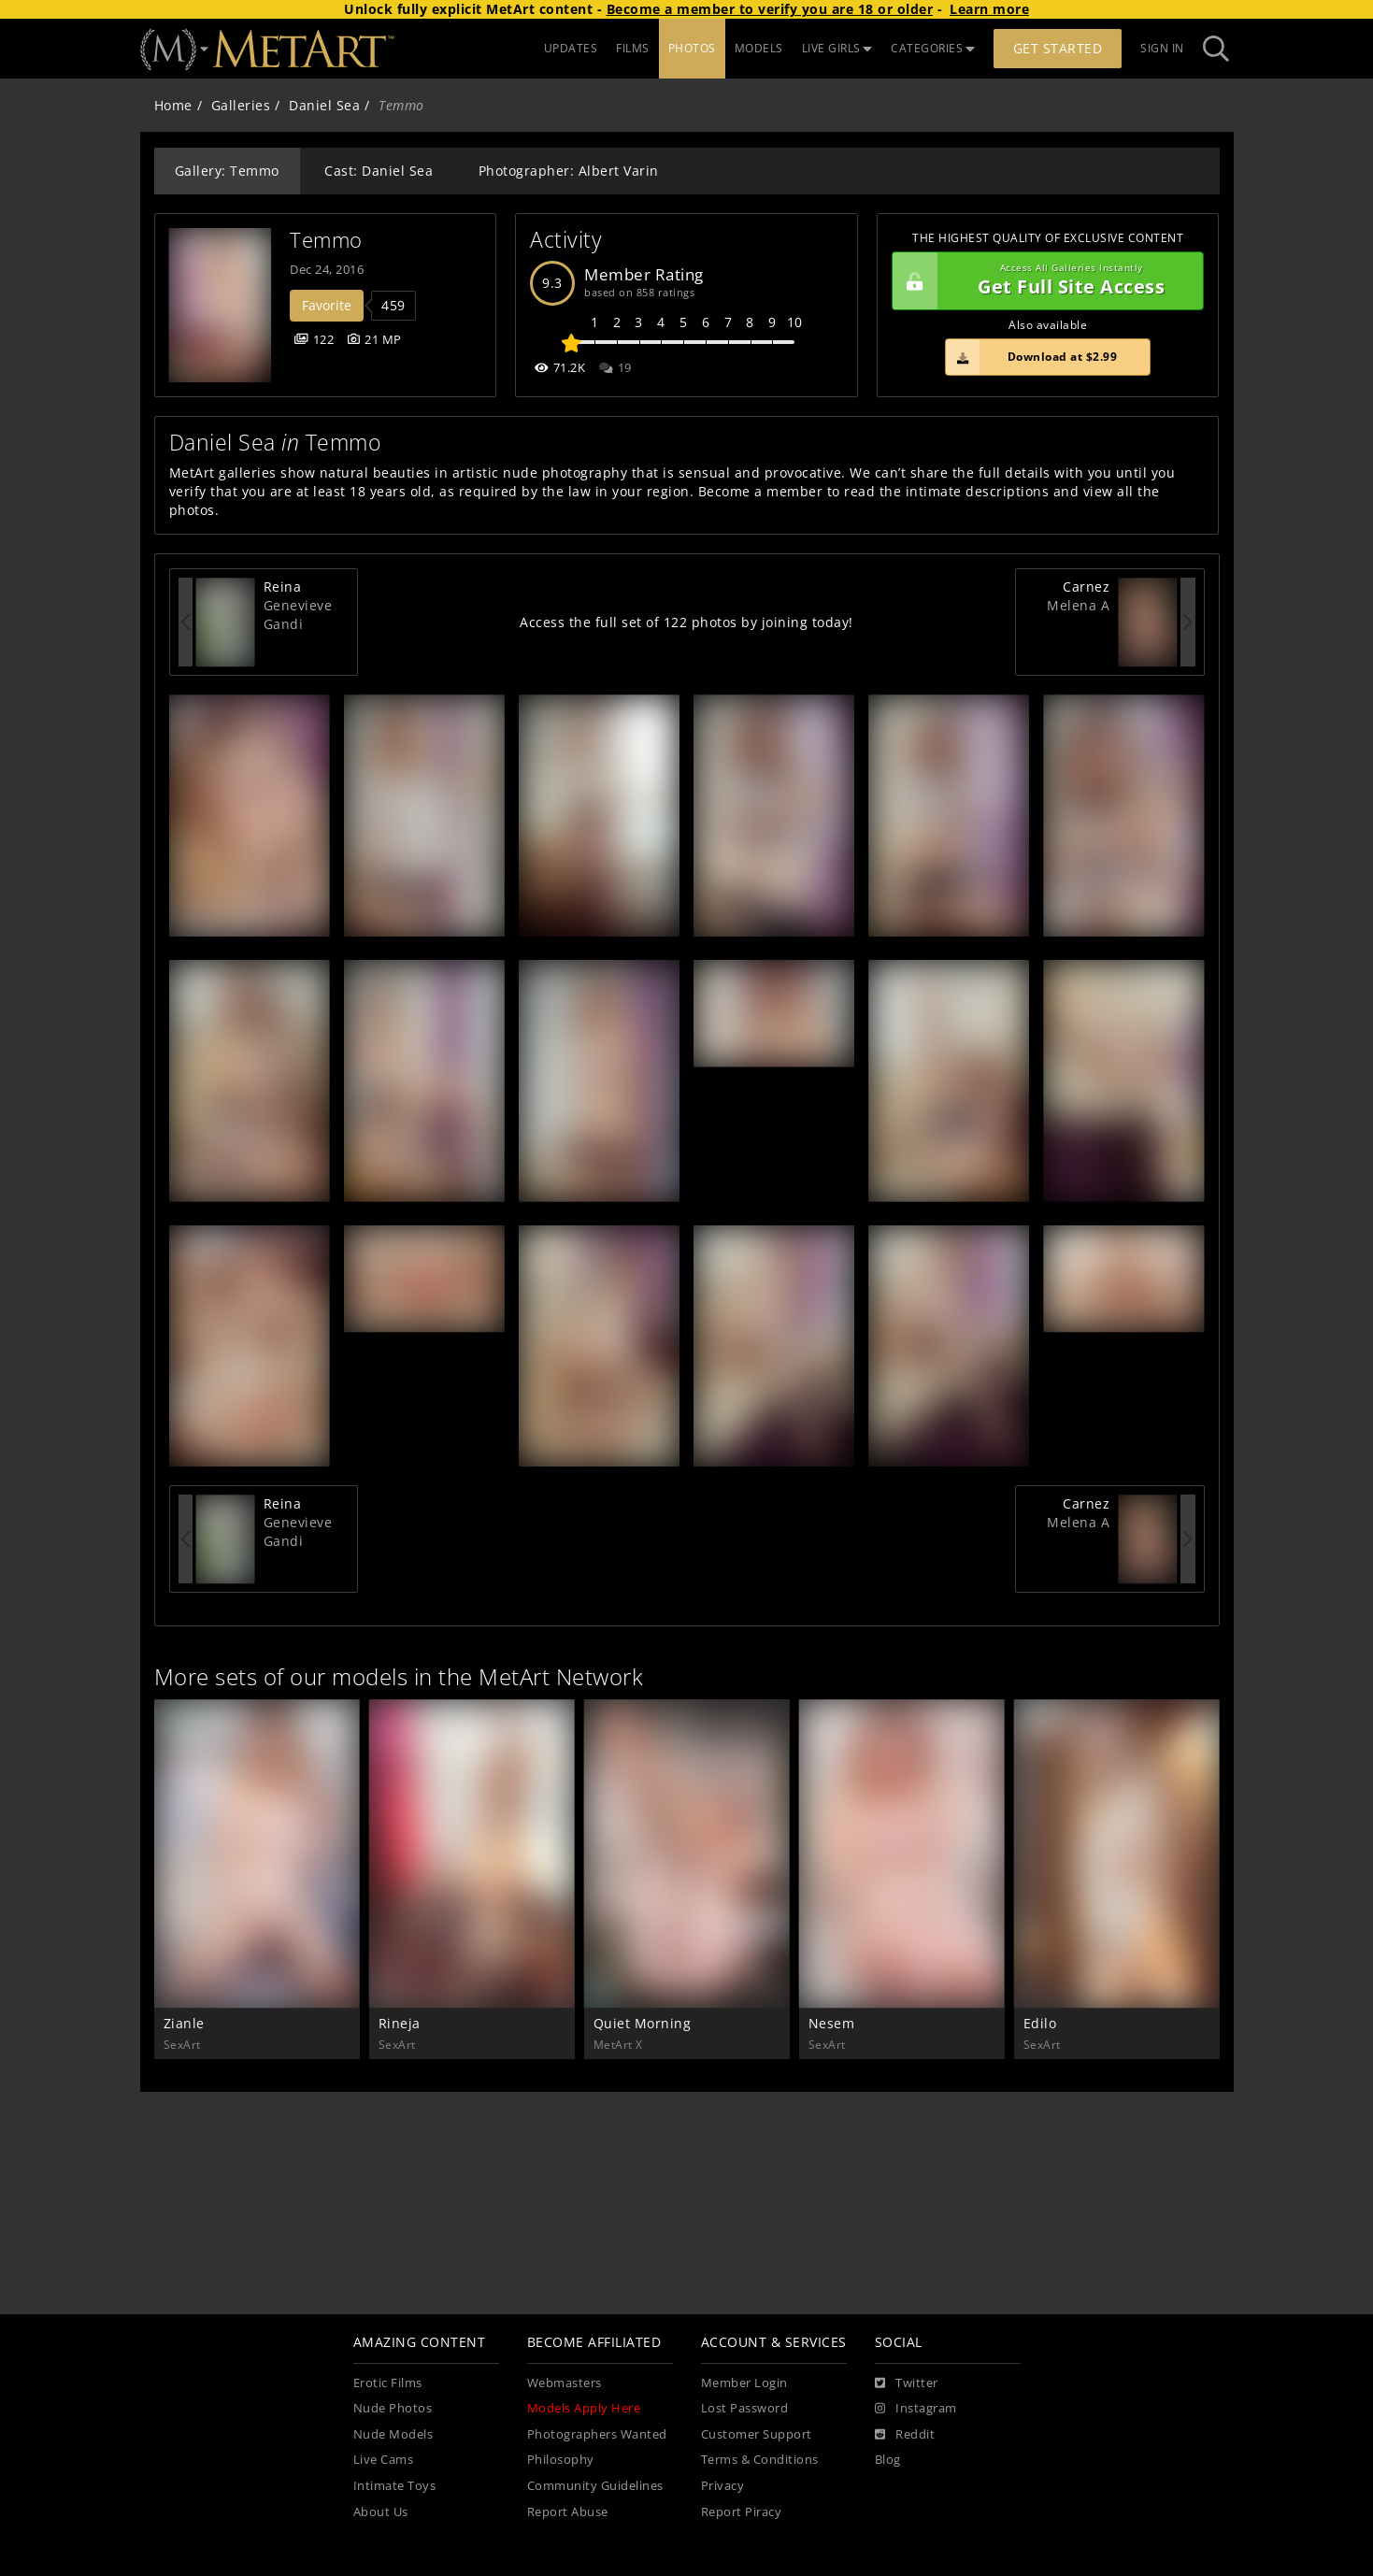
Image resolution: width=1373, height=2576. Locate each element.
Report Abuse (567, 2512)
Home (173, 105)
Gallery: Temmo (227, 170)
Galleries (241, 105)
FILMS (633, 48)
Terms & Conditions (760, 2460)
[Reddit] (905, 2434)
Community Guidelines (595, 2486)
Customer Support (756, 2434)
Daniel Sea (324, 105)
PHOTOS (692, 48)
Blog (888, 2460)
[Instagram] (916, 2408)
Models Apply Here (584, 2408)
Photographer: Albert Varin (569, 170)
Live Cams (383, 2460)
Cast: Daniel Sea (378, 170)
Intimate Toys (394, 2486)
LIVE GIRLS (837, 48)
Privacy (723, 2486)
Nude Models (393, 2434)
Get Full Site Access (1043, 281)
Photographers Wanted (597, 2434)
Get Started (1058, 48)
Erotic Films (387, 2383)
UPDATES (571, 48)
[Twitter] (906, 2383)
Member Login (744, 2383)
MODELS (759, 48)
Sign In (1162, 48)
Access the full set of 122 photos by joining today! (686, 622)
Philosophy (560, 2460)
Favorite (326, 305)
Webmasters (564, 2383)
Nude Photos (393, 2408)
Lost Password (745, 2408)
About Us (380, 2512)
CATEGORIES (933, 48)
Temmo (326, 239)
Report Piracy (741, 2512)
